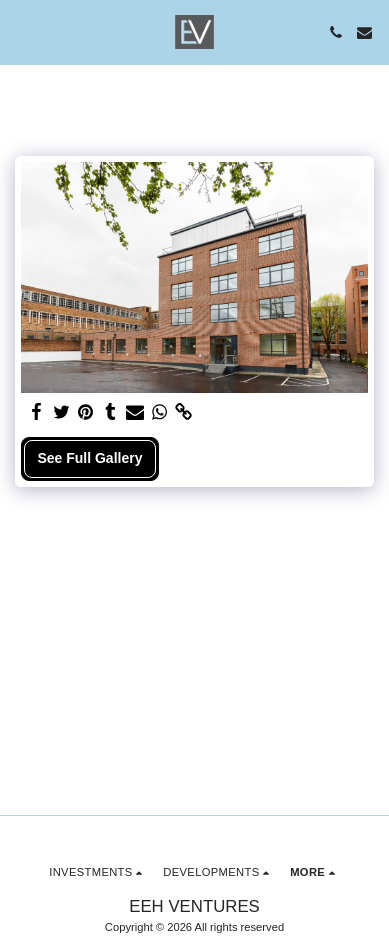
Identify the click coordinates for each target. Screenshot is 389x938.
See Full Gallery (89, 458)
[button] (22, 32)
